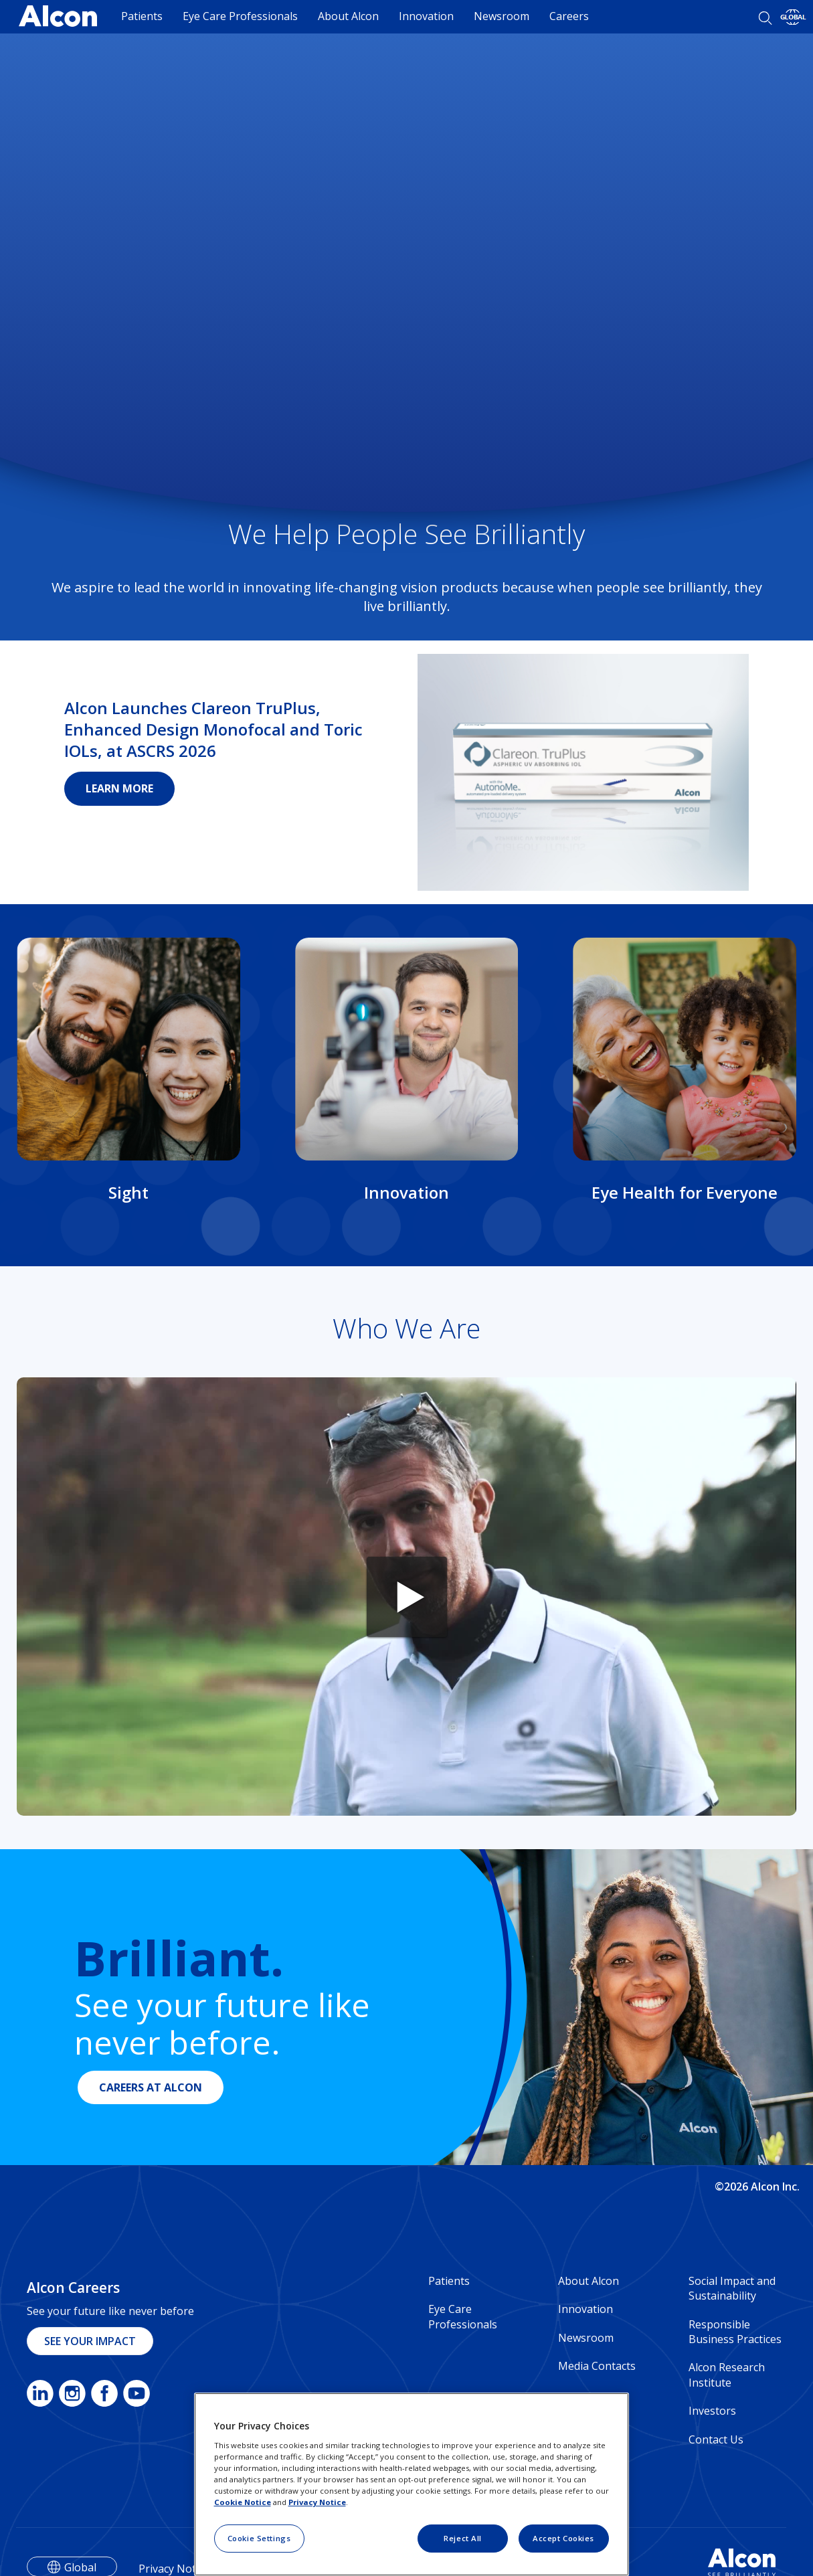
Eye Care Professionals (240, 16)
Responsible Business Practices (735, 2331)
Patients (142, 16)
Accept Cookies (563, 2538)
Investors (712, 2410)
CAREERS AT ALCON (150, 2087)
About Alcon (348, 16)
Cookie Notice (242, 2502)
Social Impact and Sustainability (732, 2288)
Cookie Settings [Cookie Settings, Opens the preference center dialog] (259, 2538)
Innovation (426, 16)
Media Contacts (597, 2365)
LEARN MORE (119, 788)
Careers (569, 16)
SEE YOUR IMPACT (90, 2341)
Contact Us (716, 2439)
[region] (411, 2484)
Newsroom (501, 16)
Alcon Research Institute (727, 2374)
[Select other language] (793, 17)
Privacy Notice (317, 2502)
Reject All (463, 2538)
